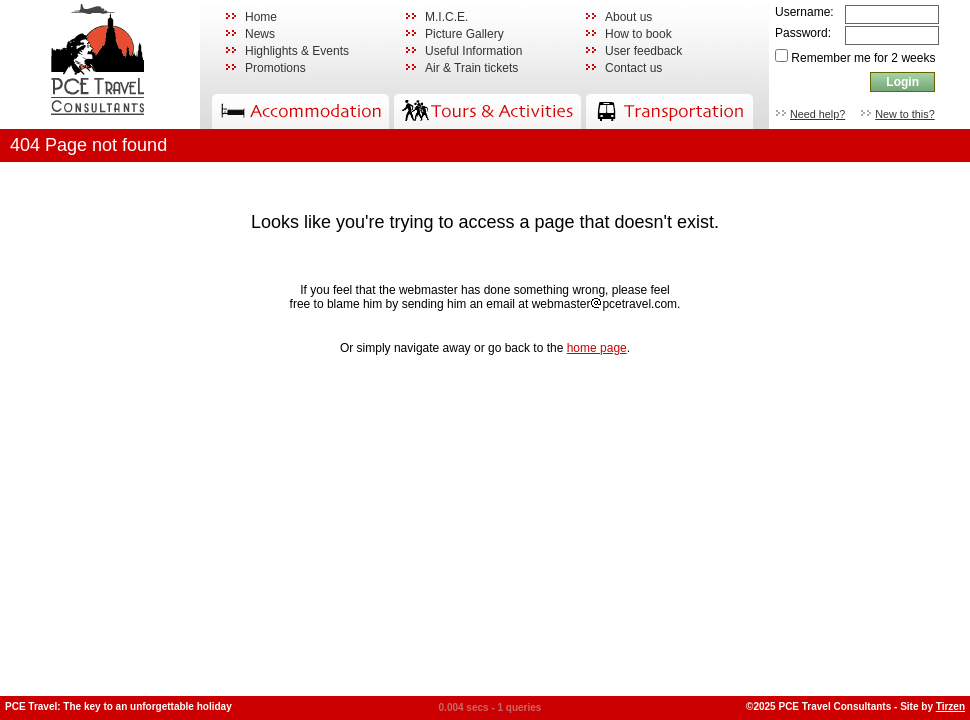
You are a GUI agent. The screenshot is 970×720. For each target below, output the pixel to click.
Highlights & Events (297, 51)
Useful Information (473, 51)
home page (597, 348)
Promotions (275, 68)
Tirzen (950, 706)
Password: (803, 33)
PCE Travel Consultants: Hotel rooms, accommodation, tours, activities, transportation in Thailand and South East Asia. (99, 64)
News (260, 34)
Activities (487, 111)
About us (628, 17)
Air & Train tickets (471, 68)
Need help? (817, 114)
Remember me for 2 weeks (863, 58)
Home (261, 17)
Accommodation (300, 111)
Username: (804, 12)
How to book (638, 34)
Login (902, 82)
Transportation (669, 111)
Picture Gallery (464, 34)
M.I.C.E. (446, 17)
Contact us (633, 68)
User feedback (643, 51)
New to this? (904, 114)
